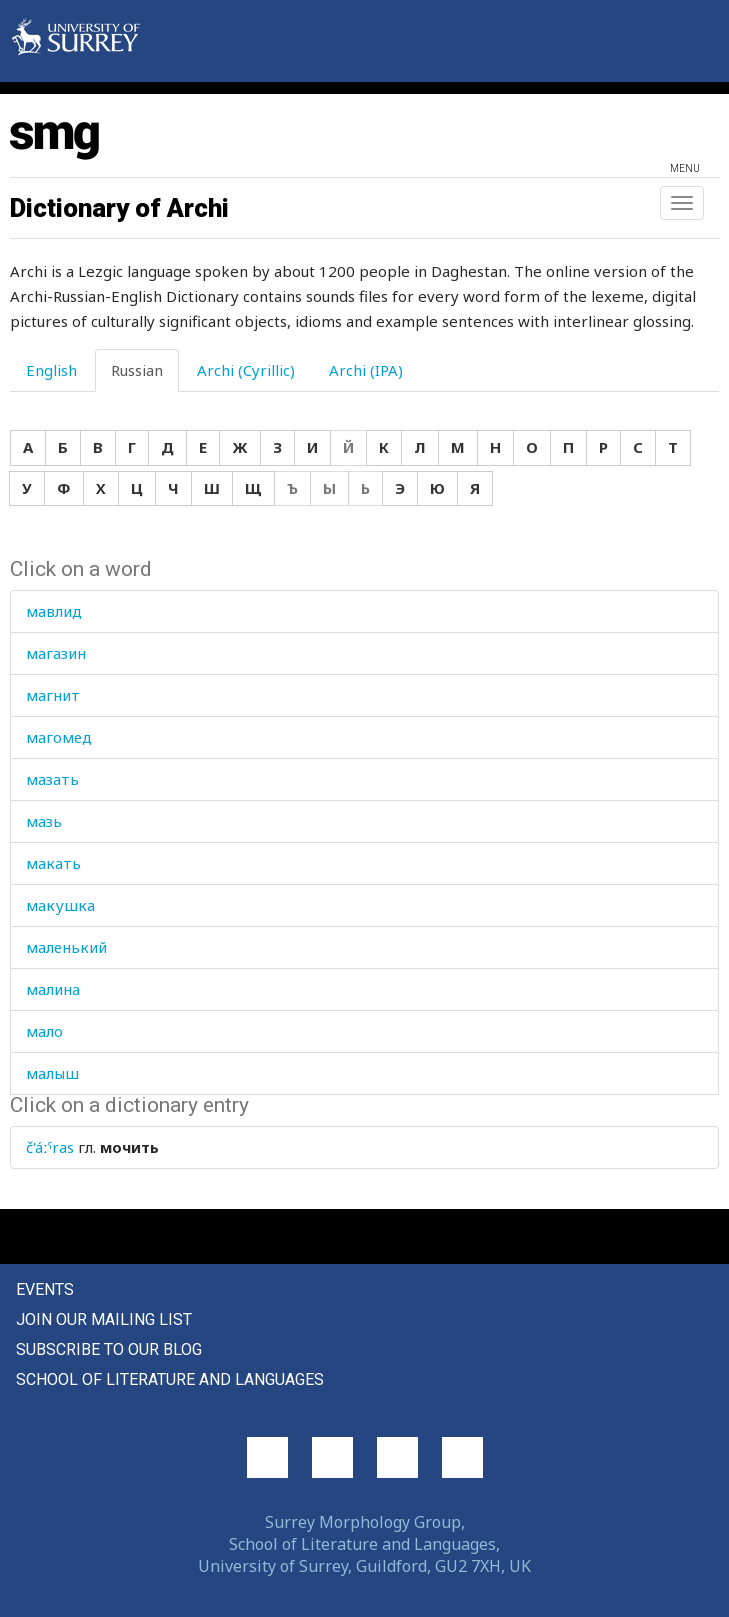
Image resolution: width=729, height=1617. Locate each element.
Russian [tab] (137, 370)
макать (53, 863)
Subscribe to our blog (109, 1349)
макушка (60, 905)
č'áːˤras (50, 1147)
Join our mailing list (104, 1319)
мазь (44, 821)
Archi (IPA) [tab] (366, 370)
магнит (53, 695)
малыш (52, 1073)
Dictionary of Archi (119, 208)
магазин (56, 653)
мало (44, 1031)
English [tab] (51, 370)
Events (45, 1289)
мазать (52, 779)
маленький (66, 947)
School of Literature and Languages (170, 1379)
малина (53, 989)
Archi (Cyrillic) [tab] (246, 370)
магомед (59, 737)
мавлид (54, 611)
